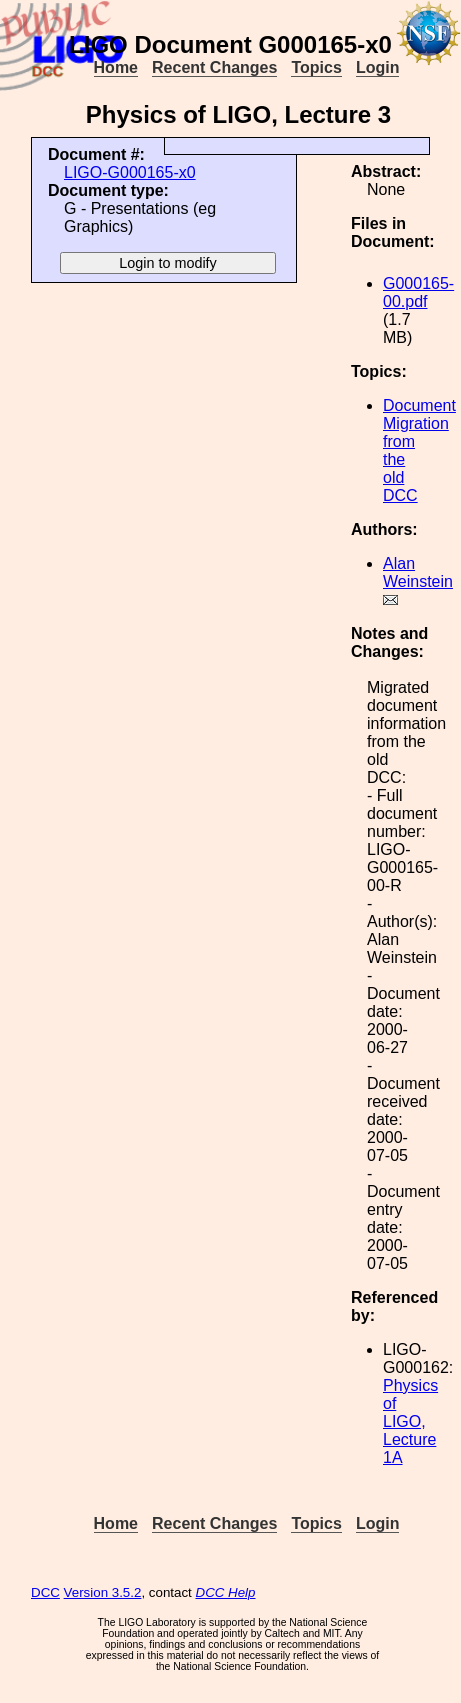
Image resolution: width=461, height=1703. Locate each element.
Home (116, 67)
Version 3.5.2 (103, 1592)
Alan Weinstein (418, 572)
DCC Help (226, 1592)
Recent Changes (214, 67)
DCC (45, 1592)
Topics (316, 67)
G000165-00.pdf (418, 292)
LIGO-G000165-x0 (130, 172)
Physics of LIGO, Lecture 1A (410, 1421)
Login (378, 67)
